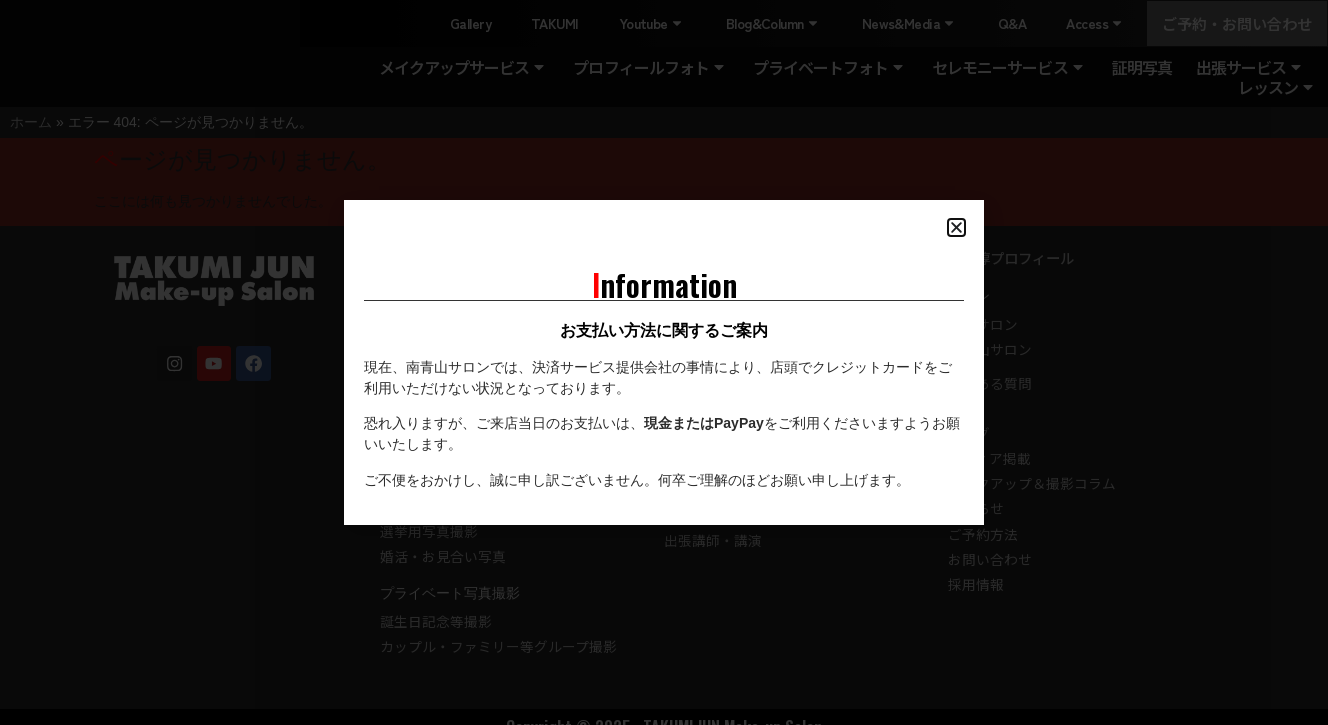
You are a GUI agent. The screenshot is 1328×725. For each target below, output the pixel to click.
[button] (956, 227)
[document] (664, 362)
